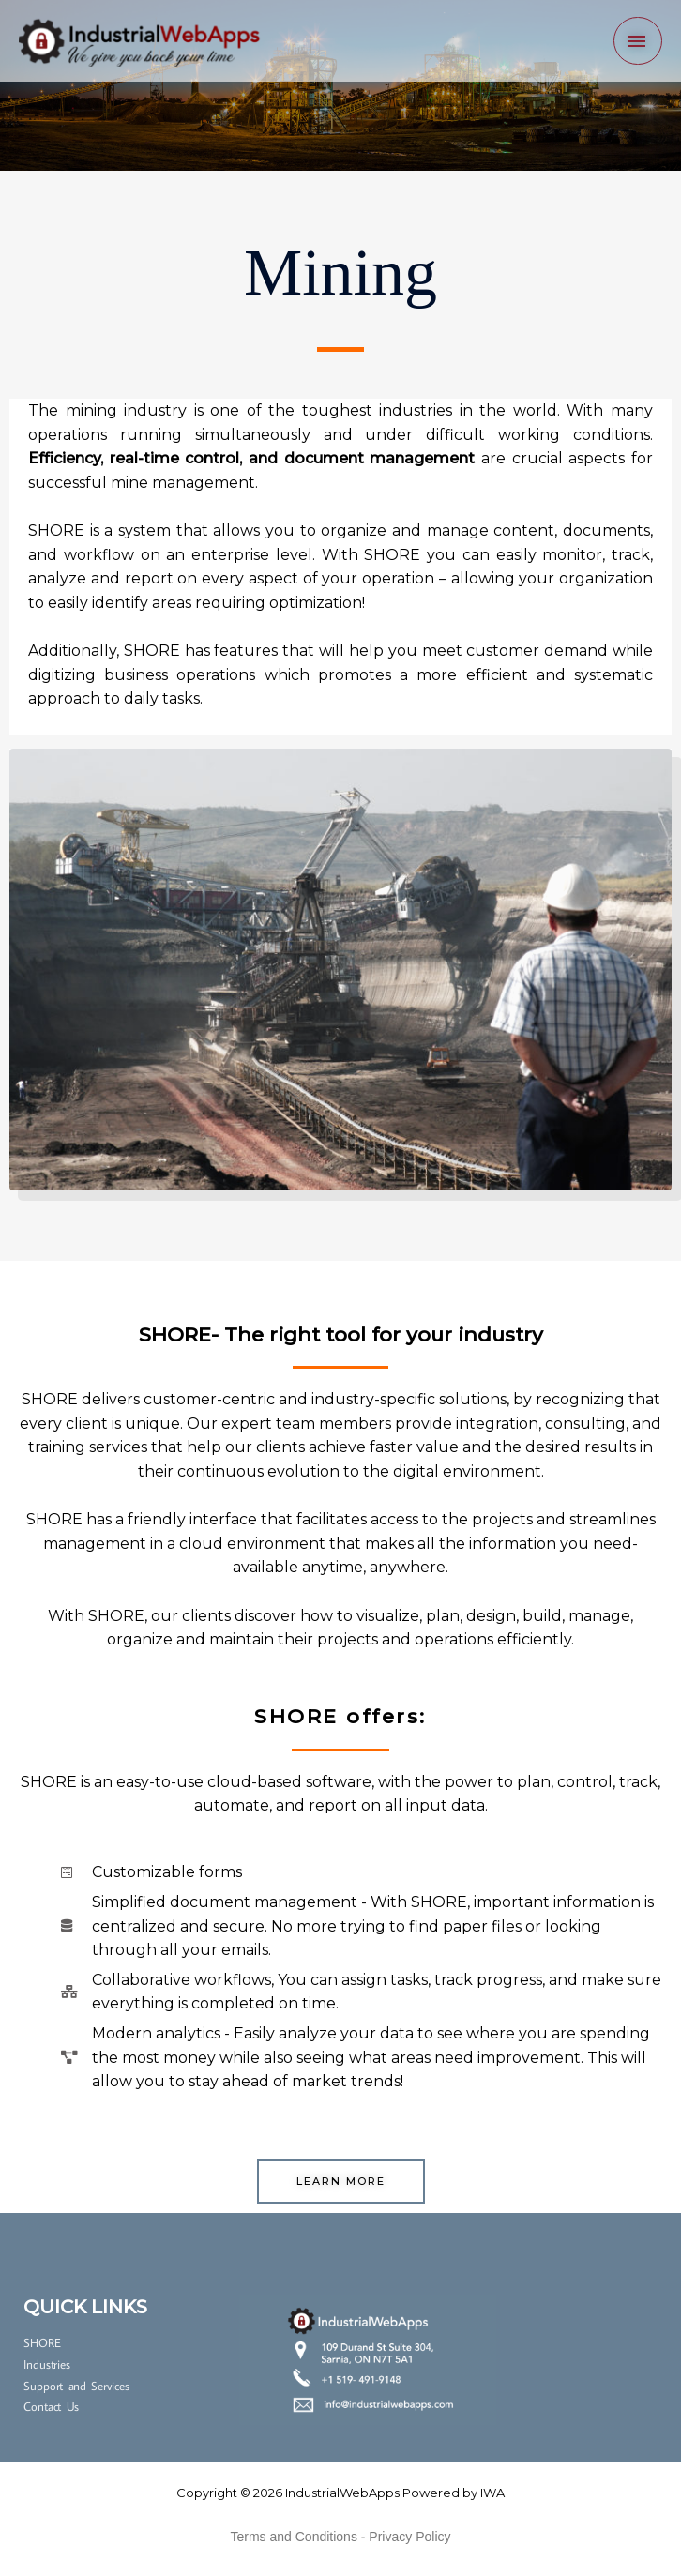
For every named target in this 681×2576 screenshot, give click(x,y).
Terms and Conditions (294, 2536)
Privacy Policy (409, 2536)
